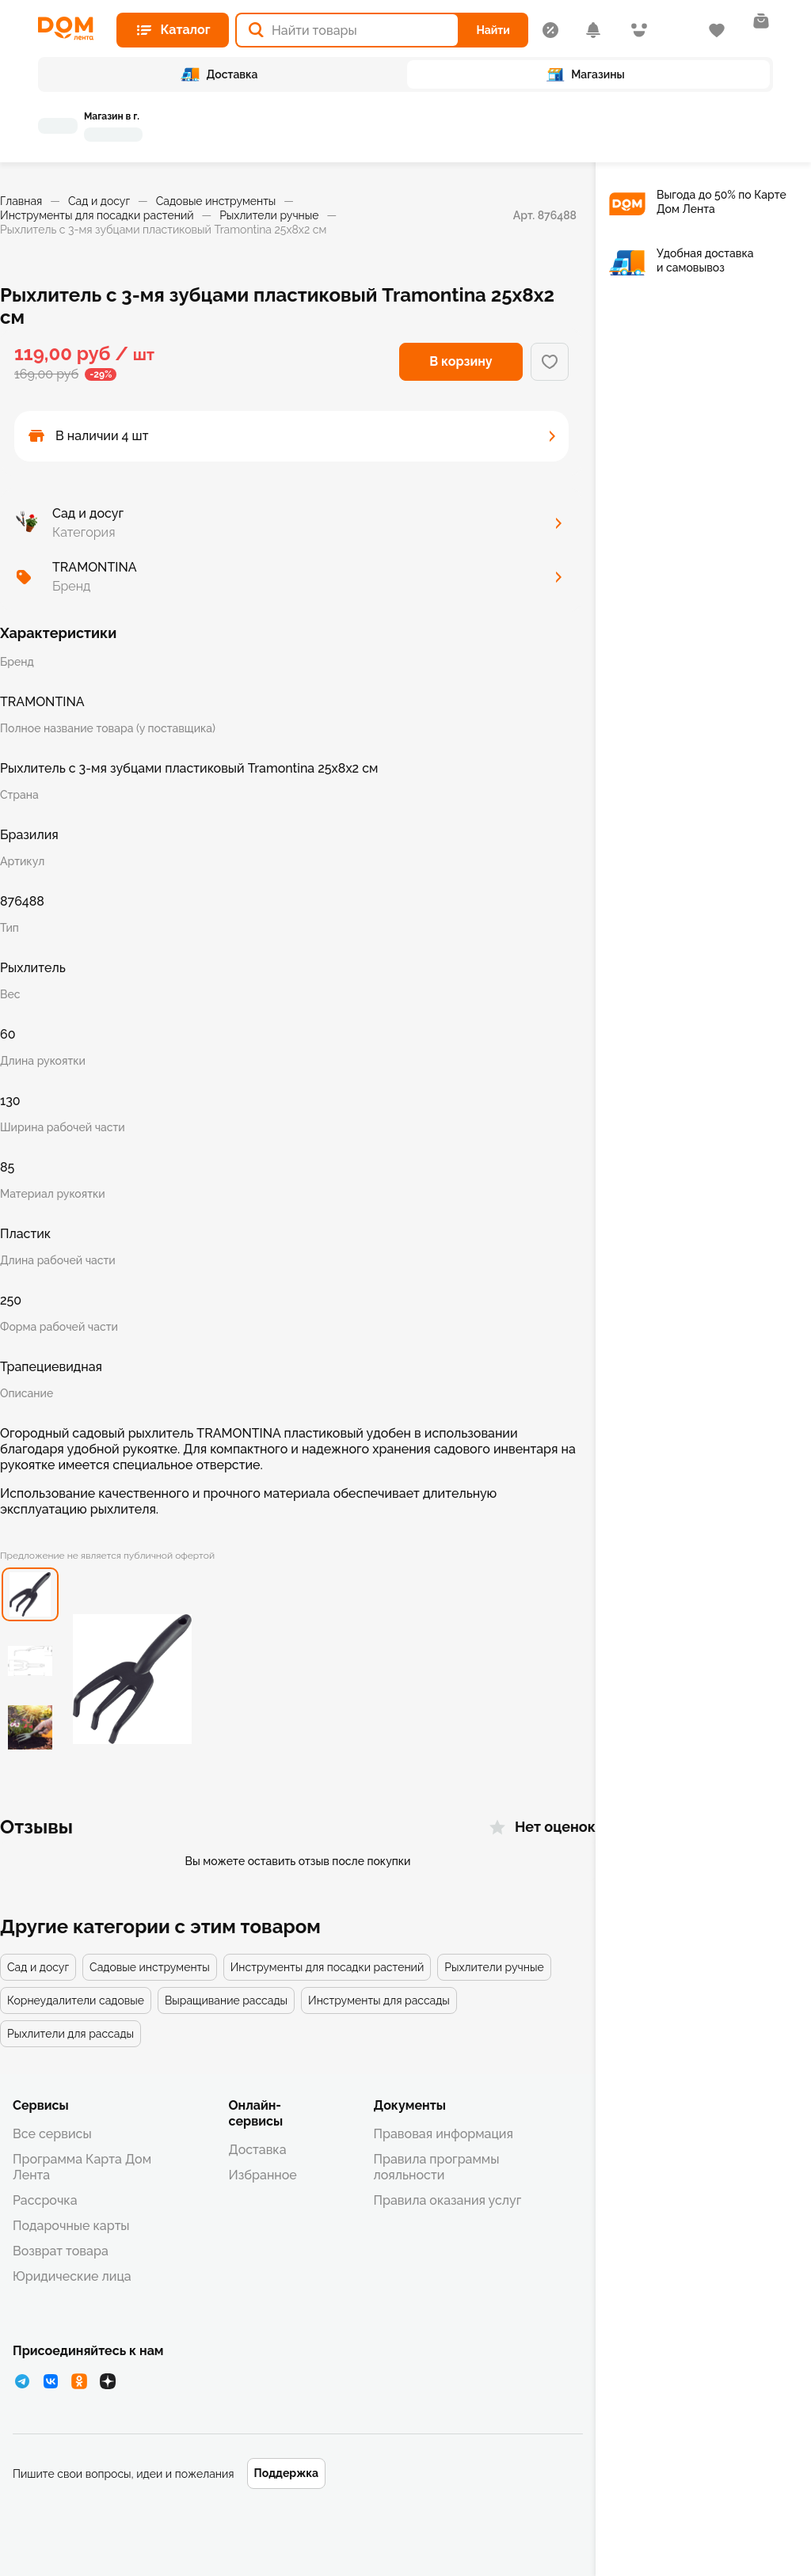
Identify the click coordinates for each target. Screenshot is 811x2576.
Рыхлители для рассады (70, 2033)
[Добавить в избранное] (549, 362)
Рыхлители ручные (268, 215)
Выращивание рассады (226, 2000)
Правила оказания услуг (448, 2200)
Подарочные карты (71, 2225)
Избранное (263, 2175)
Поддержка (286, 2473)
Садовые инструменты (216, 201)
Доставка (258, 2149)
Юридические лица (72, 2276)
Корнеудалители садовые (75, 2000)
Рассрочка (45, 2200)
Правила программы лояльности (437, 2167)
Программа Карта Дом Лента (82, 2167)
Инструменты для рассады (379, 2000)
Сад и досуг (99, 201)
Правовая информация (443, 2133)
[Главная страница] (71, 28)
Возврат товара (61, 2251)
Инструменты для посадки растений (97, 215)
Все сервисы (52, 2133)
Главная (21, 201)
